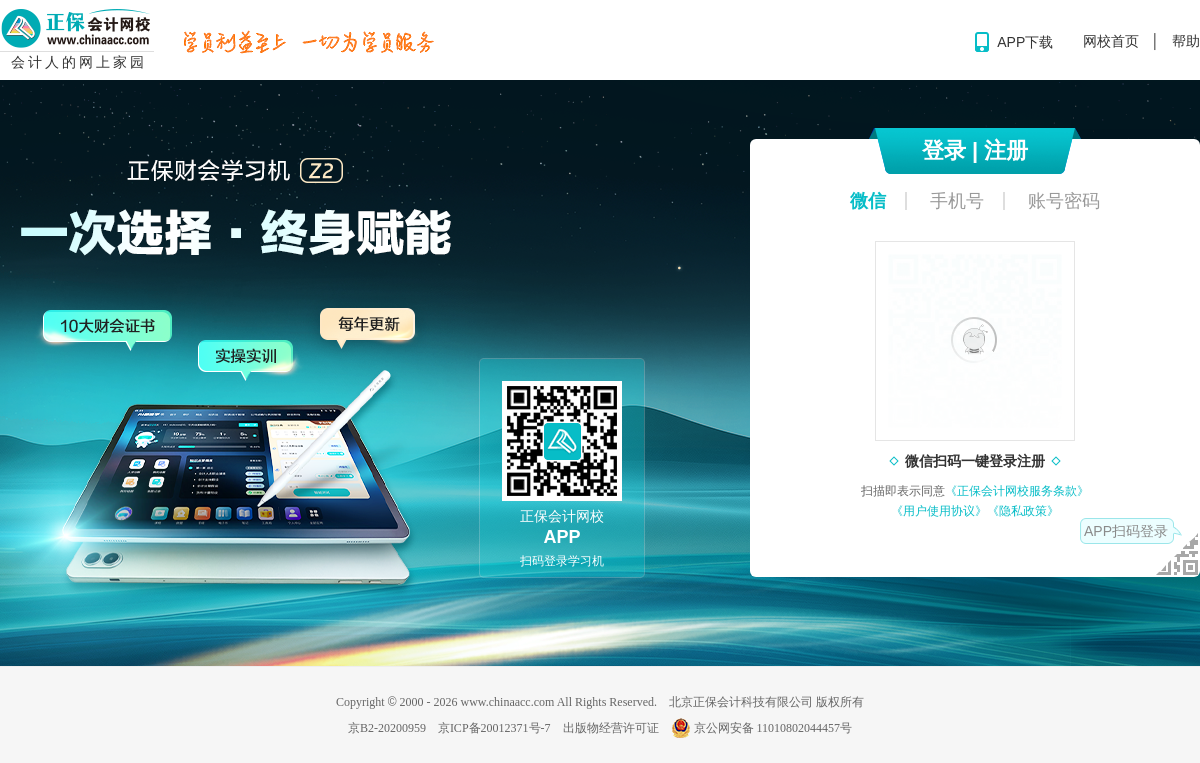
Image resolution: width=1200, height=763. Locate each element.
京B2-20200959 (387, 728)
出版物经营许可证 (611, 728)
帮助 (1186, 41)
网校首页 (1111, 41)
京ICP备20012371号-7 (494, 728)
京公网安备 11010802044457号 (762, 728)
